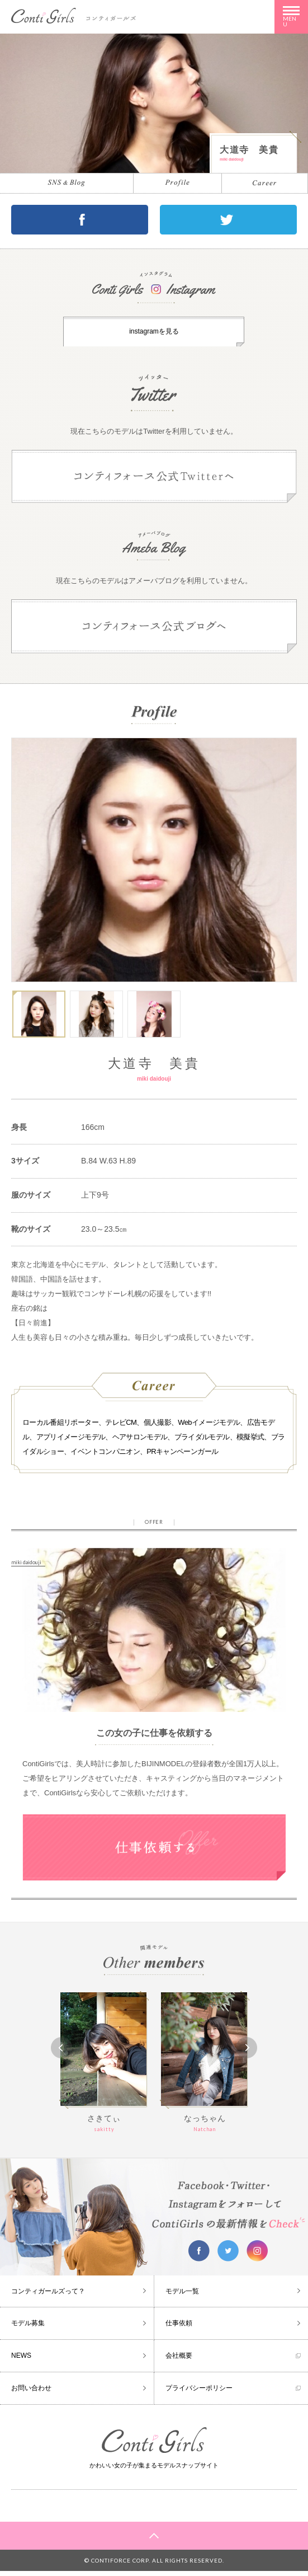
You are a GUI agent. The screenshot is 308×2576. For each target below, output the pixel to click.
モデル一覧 (182, 2296)
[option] (154, 865)
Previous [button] (61, 2052)
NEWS (21, 2360)
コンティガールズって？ (48, 2296)
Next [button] (246, 2052)
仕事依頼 (178, 2328)
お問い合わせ (31, 2393)
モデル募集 (28, 2328)
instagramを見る (154, 334)
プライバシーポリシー (199, 2393)
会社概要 (178, 2360)
